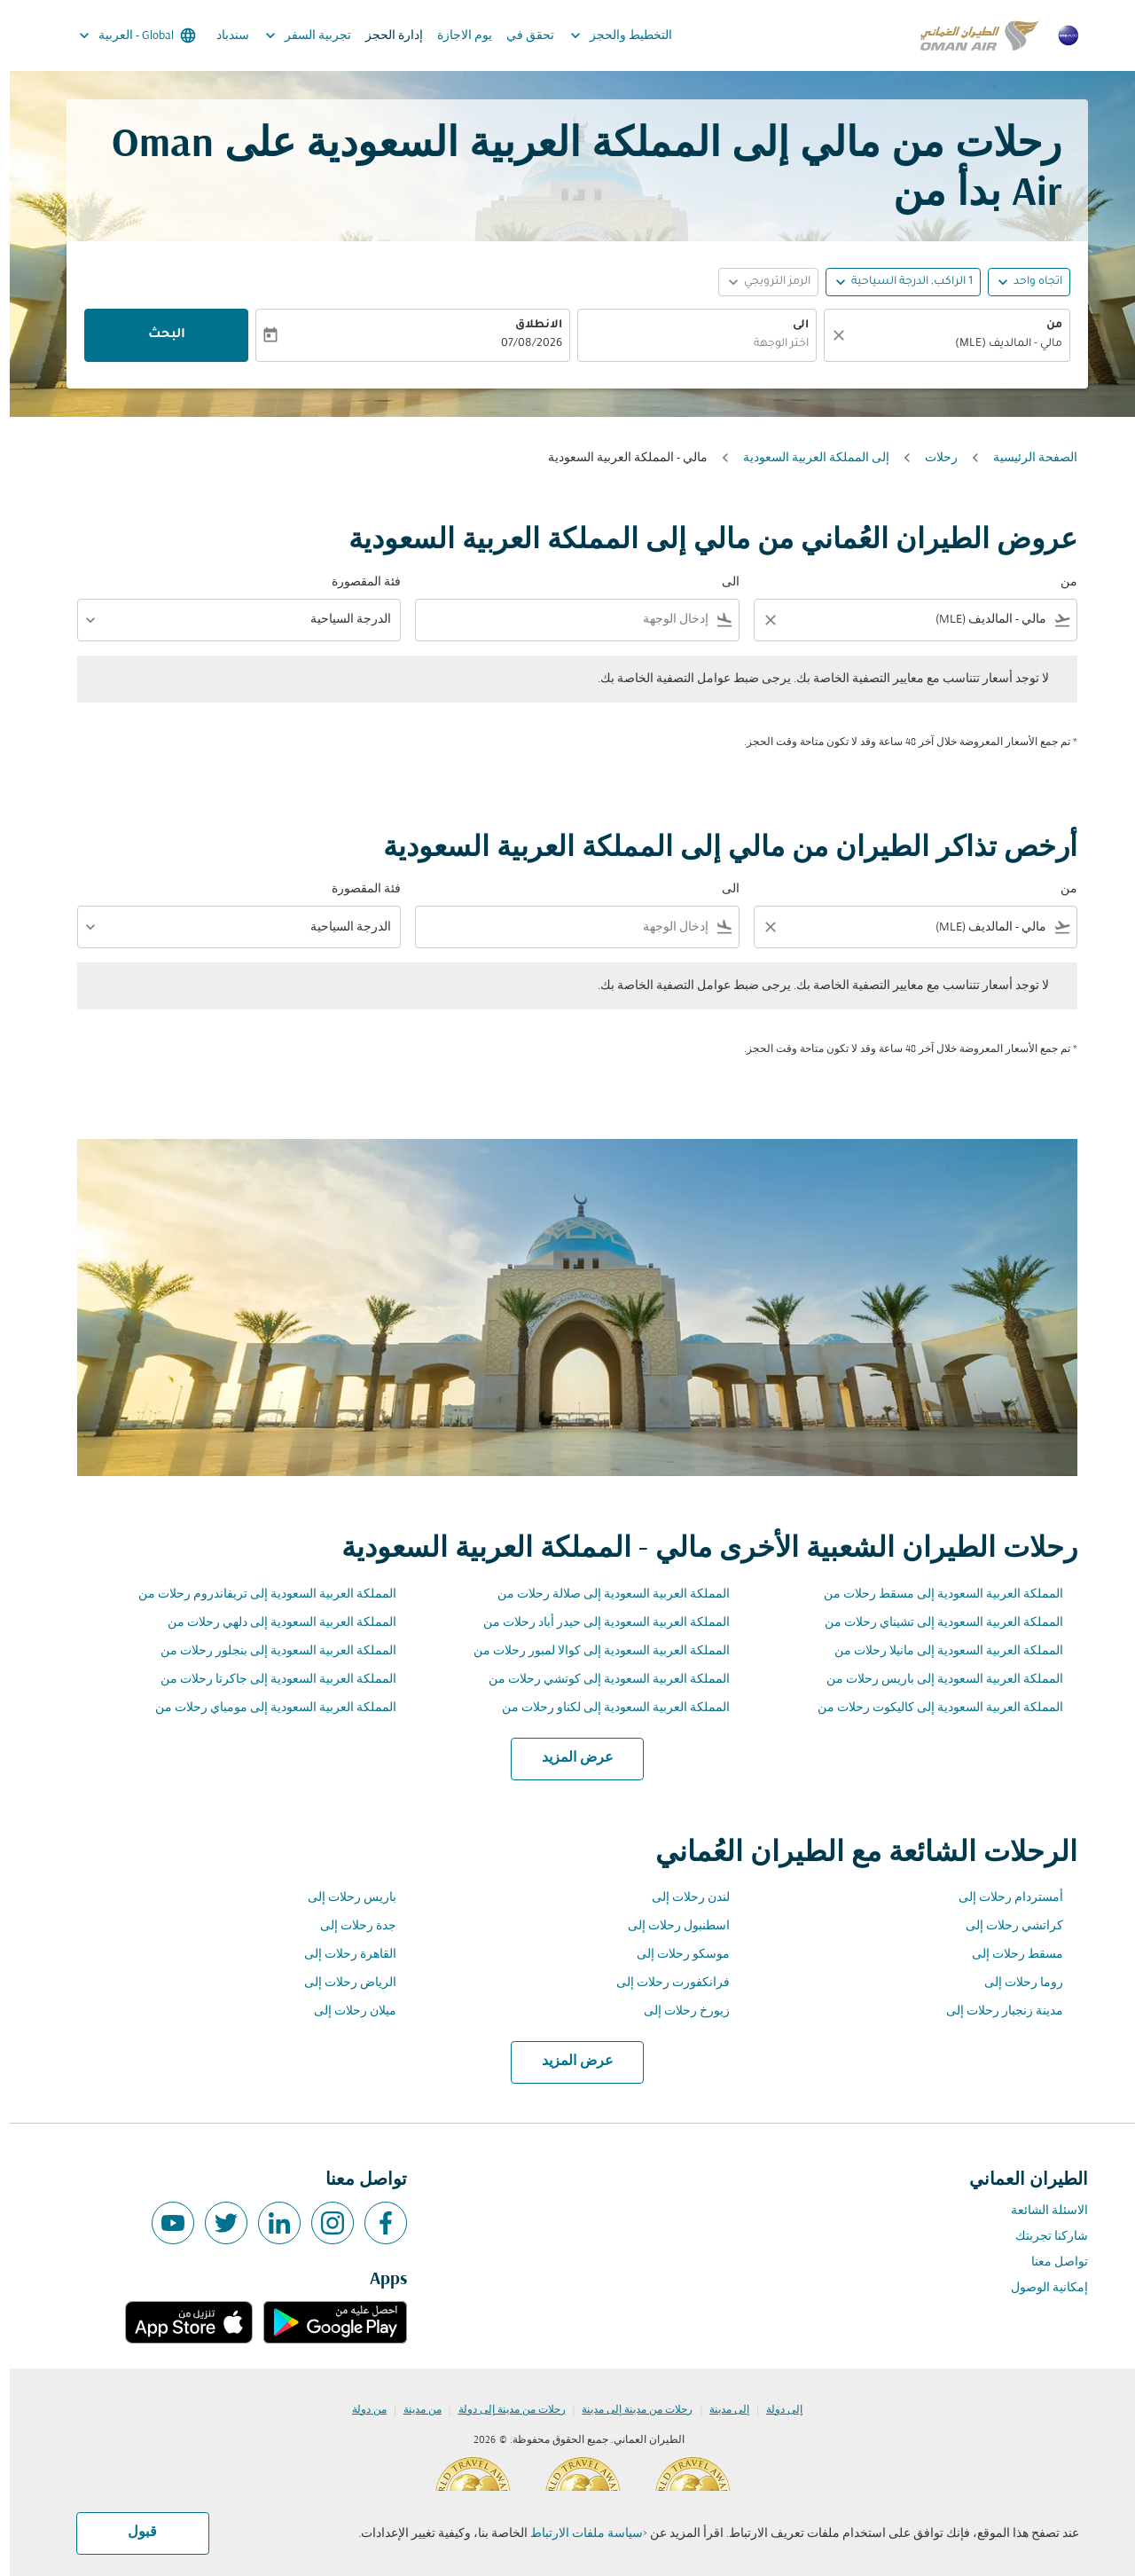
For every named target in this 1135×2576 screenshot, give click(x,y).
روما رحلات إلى (1014, 1983)
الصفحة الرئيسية (1025, 458)
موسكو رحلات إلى (673, 1954)
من (1045, 325)
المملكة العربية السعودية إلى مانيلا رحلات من (939, 1651)
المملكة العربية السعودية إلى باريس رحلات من (935, 1679)
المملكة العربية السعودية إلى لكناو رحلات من (606, 1708)
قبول (132, 2532)
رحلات (931, 458)
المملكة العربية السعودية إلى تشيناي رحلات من (934, 1623)
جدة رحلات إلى (348, 1926)
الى (791, 325)
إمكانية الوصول (1039, 2288)
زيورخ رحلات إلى (677, 2011)
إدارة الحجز (384, 36)
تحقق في (520, 36)
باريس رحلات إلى (342, 1898)
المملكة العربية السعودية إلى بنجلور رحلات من (269, 1651)
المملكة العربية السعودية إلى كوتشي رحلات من (599, 1679)
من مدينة (413, 2410)
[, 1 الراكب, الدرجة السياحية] (902, 282)
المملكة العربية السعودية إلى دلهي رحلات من (272, 1623)
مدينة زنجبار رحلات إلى (994, 2011)
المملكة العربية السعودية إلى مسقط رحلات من (933, 1594)
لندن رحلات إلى (681, 1898)
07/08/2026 (521, 344)
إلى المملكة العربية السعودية (806, 458)
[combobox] (946, 344)
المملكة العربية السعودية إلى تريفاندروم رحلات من (258, 1594)
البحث (157, 335)
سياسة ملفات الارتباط (577, 2534)
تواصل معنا (1050, 2262)
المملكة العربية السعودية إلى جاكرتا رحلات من (269, 1679)
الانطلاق (528, 325)
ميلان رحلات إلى (345, 2011)
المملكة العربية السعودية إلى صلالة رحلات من (604, 1594)
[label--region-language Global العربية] (126, 35)
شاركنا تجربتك (1042, 2236)
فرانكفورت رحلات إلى (663, 1983)
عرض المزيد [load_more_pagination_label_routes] (568, 1758)
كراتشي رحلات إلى (1004, 1926)
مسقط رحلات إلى (1007, 1954)
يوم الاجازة (454, 36)
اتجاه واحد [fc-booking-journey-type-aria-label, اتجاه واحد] (1028, 282)
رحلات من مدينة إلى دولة (502, 2410)
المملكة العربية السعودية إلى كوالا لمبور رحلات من (592, 1651)
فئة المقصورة (356, 582)
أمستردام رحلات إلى (1001, 1898)
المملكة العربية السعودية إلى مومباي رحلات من (266, 1708)
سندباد (223, 36)
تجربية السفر (294, 35)
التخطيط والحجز (607, 35)
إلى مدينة (720, 2410)
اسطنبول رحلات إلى (669, 1926)
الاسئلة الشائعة (1039, 2211)
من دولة (359, 2410)
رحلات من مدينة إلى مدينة (627, 2410)
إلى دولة (774, 2410)
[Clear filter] (760, 620)
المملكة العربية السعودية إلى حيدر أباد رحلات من (597, 1623)
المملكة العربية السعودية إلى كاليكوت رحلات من (930, 1708)
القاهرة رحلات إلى (340, 1954)
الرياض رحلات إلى (340, 1983)
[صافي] (826, 335)
